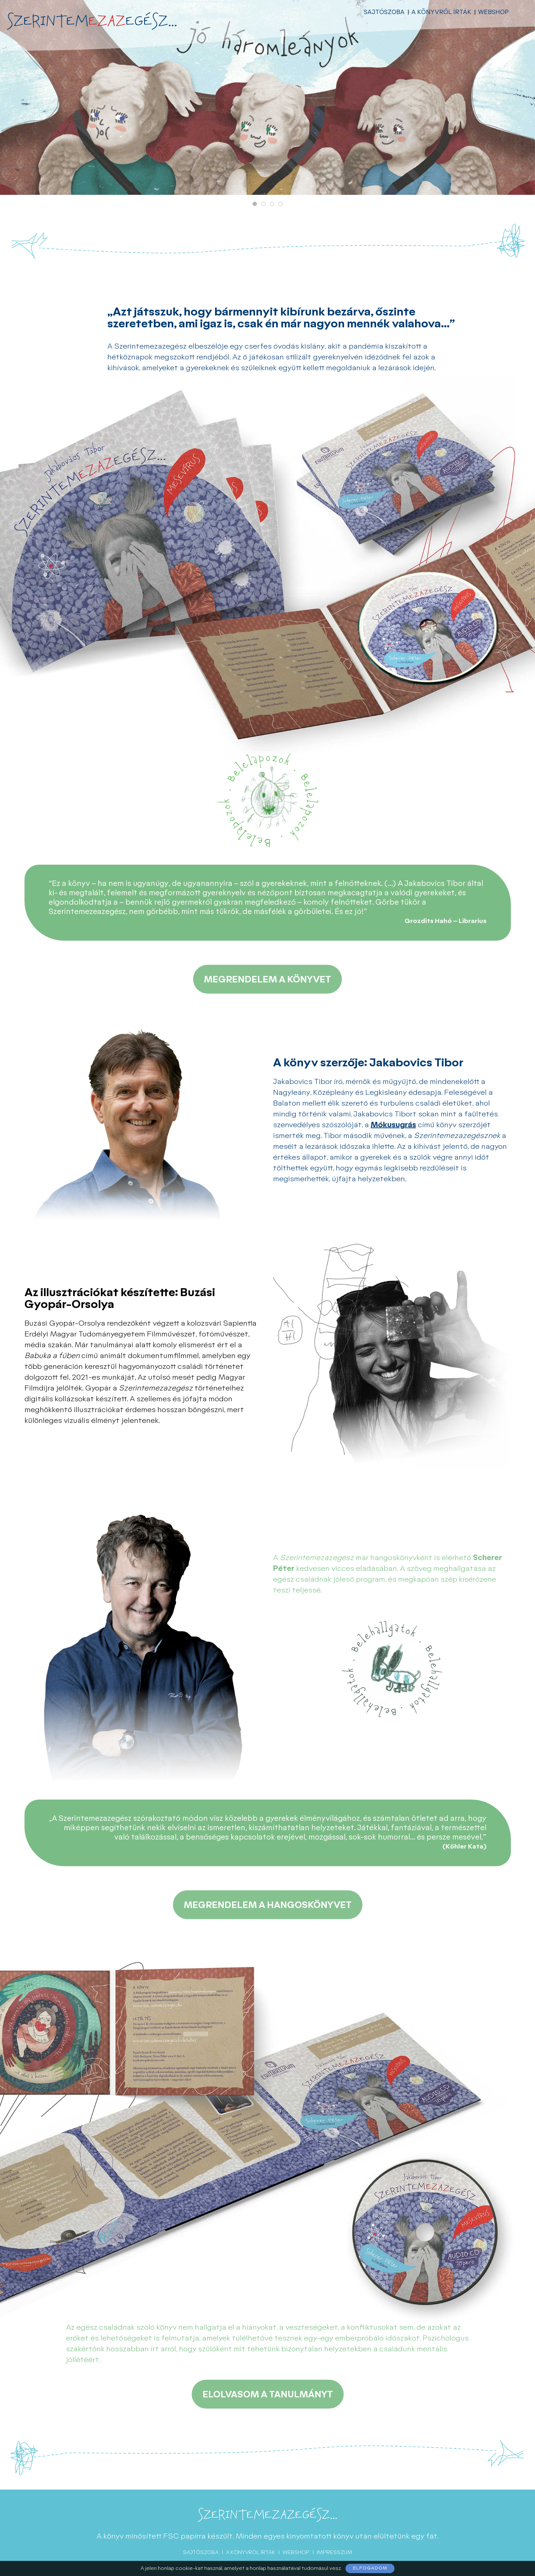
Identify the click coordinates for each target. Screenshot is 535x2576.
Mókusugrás (393, 1125)
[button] (255, 204)
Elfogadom (370, 2568)
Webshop (493, 12)
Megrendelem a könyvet (267, 980)
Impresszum (334, 2552)
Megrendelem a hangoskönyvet (268, 1905)
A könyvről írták (441, 12)
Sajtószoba (384, 12)
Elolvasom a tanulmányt (267, 2394)
